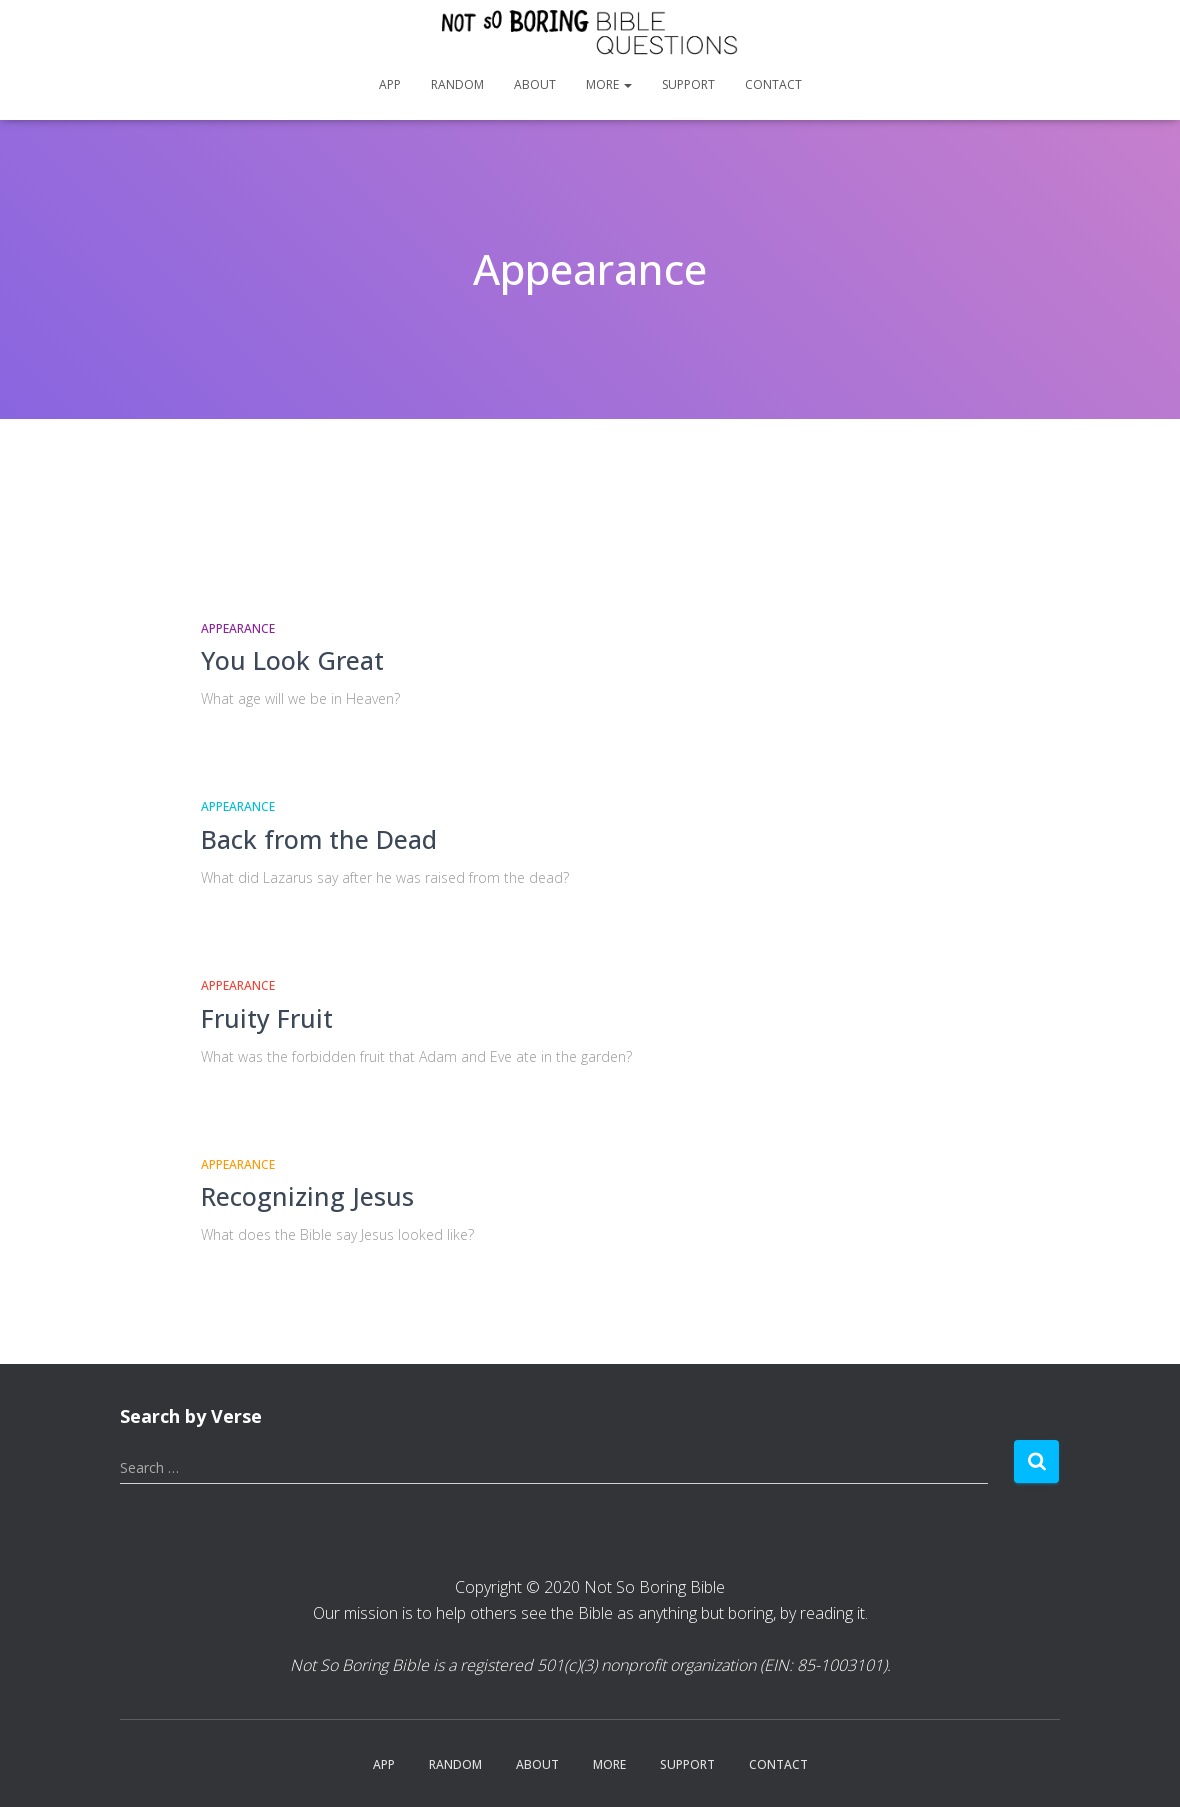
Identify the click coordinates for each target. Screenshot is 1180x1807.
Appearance (238, 628)
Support (688, 84)
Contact (773, 84)
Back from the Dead (319, 839)
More (609, 84)
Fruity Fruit (267, 1018)
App (390, 84)
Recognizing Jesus (307, 1196)
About (535, 84)
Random (457, 84)
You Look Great (292, 660)
